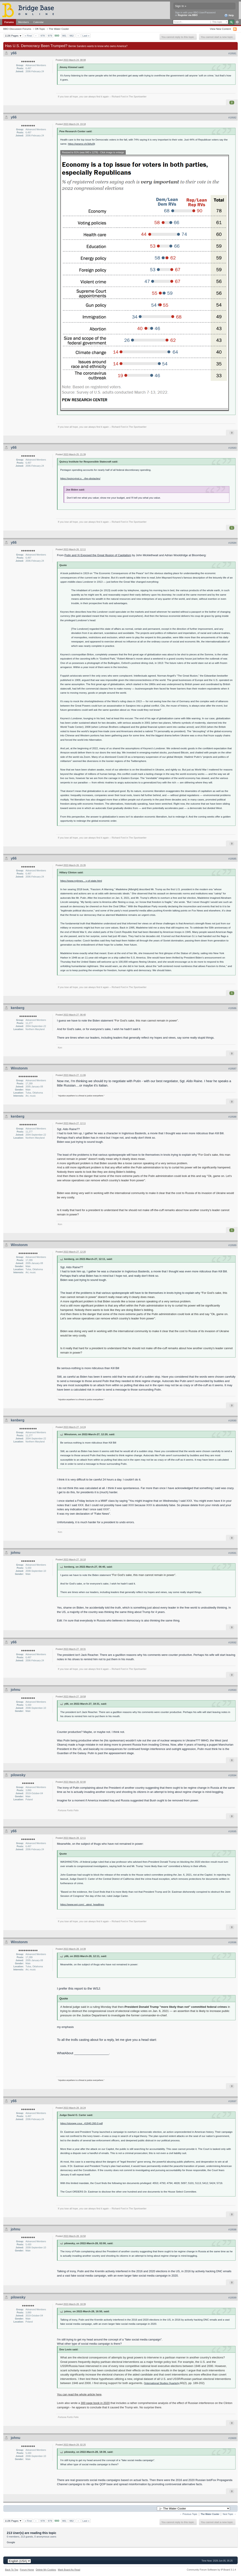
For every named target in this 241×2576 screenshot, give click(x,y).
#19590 (232, 1420)
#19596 (232, 1942)
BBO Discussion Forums (17, 28)
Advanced (237, 22)
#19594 (232, 1775)
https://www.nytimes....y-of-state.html (81, 880)
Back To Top (11, 2569)
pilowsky (18, 1775)
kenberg (17, 1008)
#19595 (232, 1831)
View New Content (220, 28)
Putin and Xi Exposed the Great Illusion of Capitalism (97, 555)
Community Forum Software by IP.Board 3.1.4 (211, 2569)
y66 (14, 53)
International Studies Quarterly (162, 2383)
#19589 (232, 1245)
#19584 (232, 543)
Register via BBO (188, 15)
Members (23, 22)
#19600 (232, 2438)
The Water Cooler (59, 28)
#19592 (232, 1642)
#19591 (232, 1553)
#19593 (232, 1690)
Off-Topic (40, 28)
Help (229, 15)
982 (71, 35)
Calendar (38, 22)
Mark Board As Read (69, 2569)
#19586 (232, 1008)
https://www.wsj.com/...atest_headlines (82, 1904)
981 (64, 35)
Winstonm (19, 1068)
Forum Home (27, 2569)
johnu (15, 1552)
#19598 (232, 2229)
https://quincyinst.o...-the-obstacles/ (80, 478)
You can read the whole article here (79, 2394)
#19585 (232, 858)
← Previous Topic (188, 2514)
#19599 (232, 2297)
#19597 (232, 2101)
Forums (9, 22)
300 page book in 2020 (95, 2403)
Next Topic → (229, 2514)
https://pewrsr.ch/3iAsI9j (81, 143)
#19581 (232, 53)
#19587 (232, 1068)
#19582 (232, 117)
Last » (85, 35)
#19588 (232, 1116)
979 (50, 35)
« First (28, 35)
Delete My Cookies (46, 2569)
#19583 (232, 448)
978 (43, 35)
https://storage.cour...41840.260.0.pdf (81, 2123)
